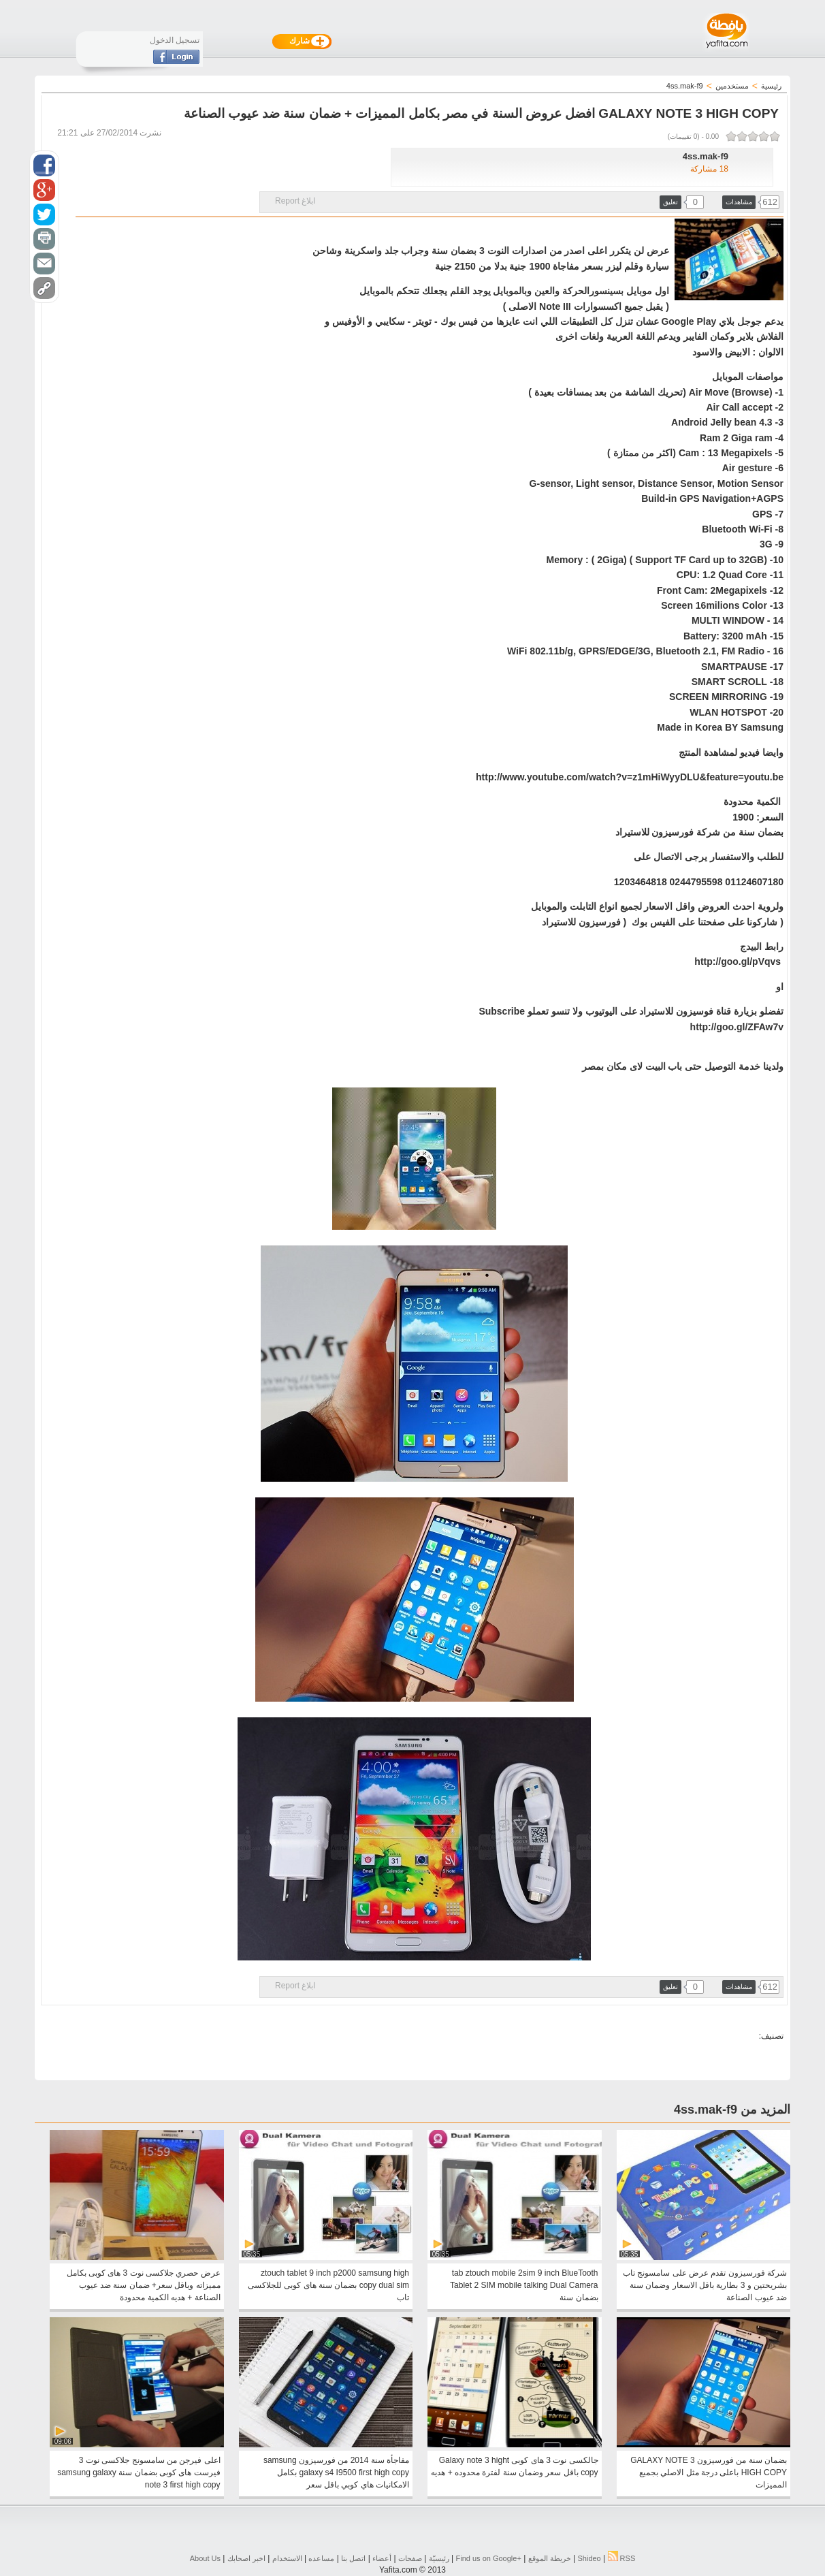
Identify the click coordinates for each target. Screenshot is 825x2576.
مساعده (321, 2558)
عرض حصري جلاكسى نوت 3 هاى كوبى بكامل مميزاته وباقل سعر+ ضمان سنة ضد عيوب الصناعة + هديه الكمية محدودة (144, 2285)
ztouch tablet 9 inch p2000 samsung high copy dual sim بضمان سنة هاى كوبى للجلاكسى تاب (328, 2285)
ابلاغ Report (295, 201)
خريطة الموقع (549, 2558)
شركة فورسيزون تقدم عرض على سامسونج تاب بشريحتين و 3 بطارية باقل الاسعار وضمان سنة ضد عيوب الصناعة (705, 2285)
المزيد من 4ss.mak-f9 (732, 2109)
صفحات (410, 2558)
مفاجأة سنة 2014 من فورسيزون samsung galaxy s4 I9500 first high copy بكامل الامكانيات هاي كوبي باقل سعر (336, 2472)
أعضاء (381, 2558)
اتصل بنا (353, 2558)
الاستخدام (287, 2558)
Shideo (588, 2558)
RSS (622, 2558)
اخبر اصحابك (246, 2558)
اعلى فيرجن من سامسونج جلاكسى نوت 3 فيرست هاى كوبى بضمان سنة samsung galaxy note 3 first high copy (138, 2472)
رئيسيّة (439, 2558)
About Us (205, 2558)
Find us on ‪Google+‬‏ (488, 2558)
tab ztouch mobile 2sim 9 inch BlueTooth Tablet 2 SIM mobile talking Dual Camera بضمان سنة (524, 2285)
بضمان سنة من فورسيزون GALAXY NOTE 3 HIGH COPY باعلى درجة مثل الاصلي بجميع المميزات (708, 2472)
